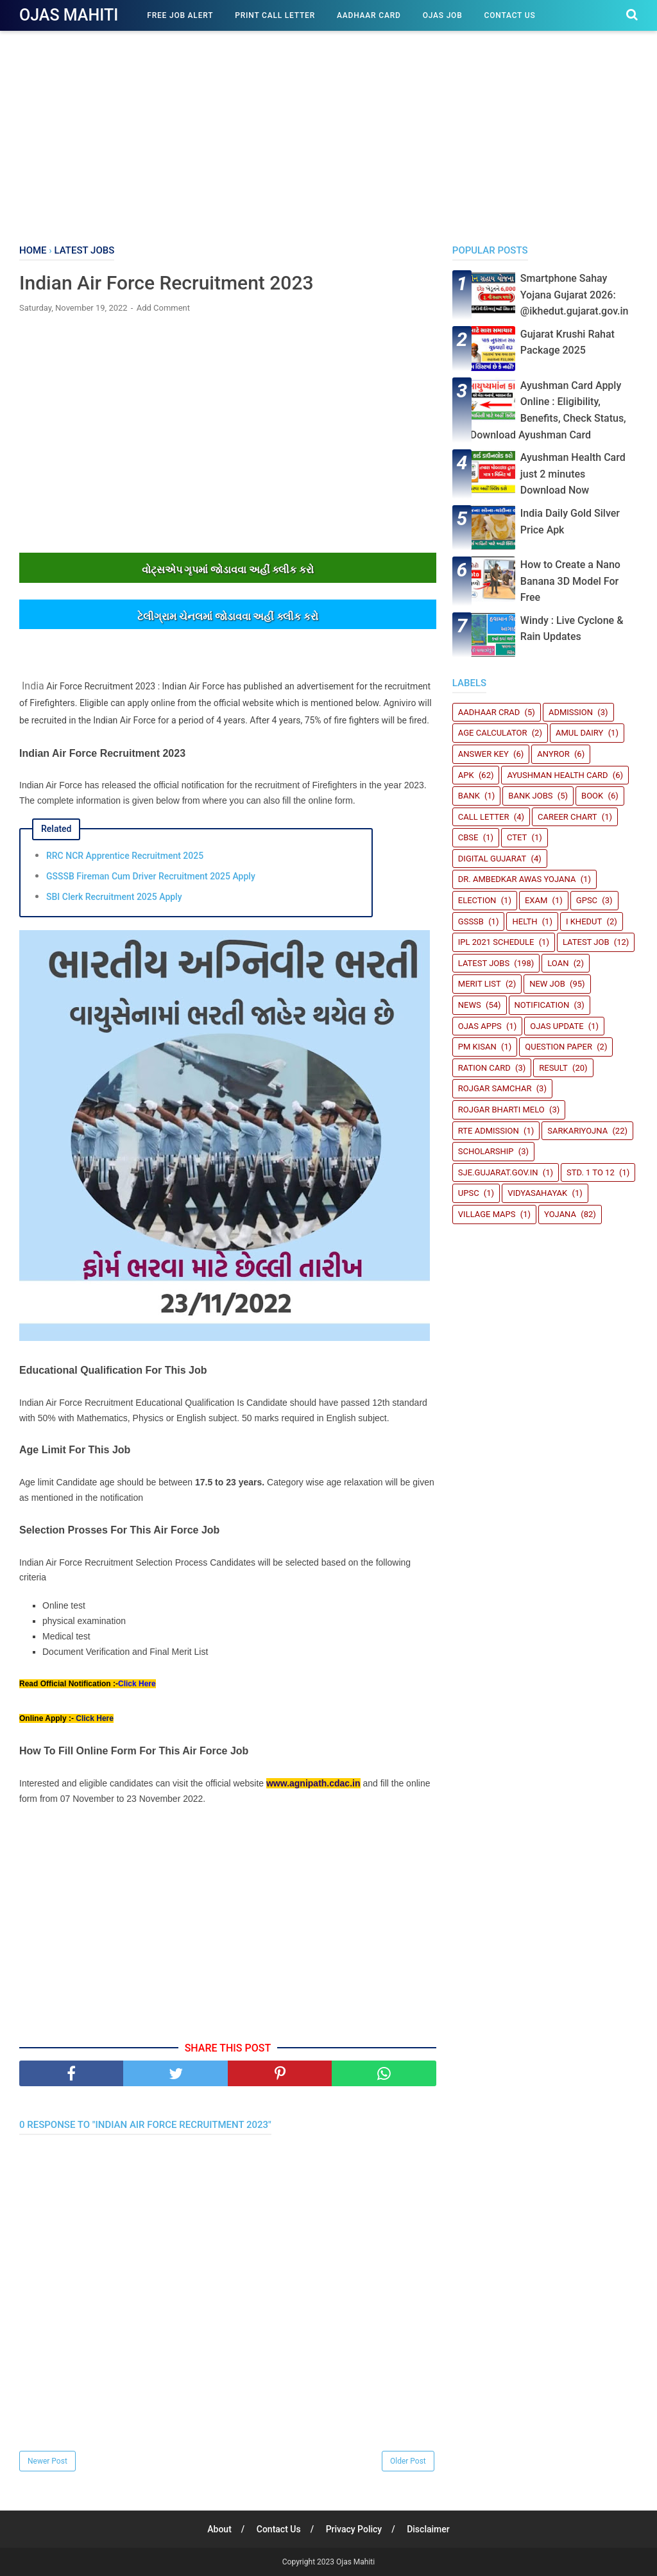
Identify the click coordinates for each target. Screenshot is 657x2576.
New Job (547, 984)
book (592, 795)
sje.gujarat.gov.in (498, 1172)
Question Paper (558, 1046)
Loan (557, 963)
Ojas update (556, 1026)
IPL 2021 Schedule (496, 942)
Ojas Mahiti (68, 15)
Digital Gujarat (492, 858)
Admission (571, 712)
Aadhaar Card (369, 15)
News (469, 1005)
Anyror (553, 754)
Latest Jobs (483, 963)
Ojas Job (443, 15)
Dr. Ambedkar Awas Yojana (517, 879)
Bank (469, 795)
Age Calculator (492, 733)
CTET (517, 837)
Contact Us (510, 15)
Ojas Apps (480, 1026)
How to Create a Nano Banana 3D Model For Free (570, 580)
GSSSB (471, 921)
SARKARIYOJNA (577, 1131)
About (219, 2529)
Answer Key (483, 754)
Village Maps (487, 1214)
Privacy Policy (354, 2529)
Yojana (560, 1214)
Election (477, 900)
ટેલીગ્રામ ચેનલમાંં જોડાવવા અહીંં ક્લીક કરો (227, 616)
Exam (536, 900)
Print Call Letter (275, 15)
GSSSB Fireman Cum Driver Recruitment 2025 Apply (150, 876)
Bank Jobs (530, 795)
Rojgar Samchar (495, 1088)
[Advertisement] (328, 135)
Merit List (479, 984)
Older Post (408, 2461)
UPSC (468, 1193)
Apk (466, 775)
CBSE (468, 837)
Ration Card (484, 1068)
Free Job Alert (180, 15)
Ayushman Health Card (557, 775)
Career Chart (567, 817)
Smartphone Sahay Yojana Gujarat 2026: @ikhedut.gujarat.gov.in (574, 294)
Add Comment (163, 308)
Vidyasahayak (537, 1193)
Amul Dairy (579, 733)
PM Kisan (477, 1046)
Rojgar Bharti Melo (501, 1109)
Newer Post (47, 2461)
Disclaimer (428, 2529)
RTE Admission (488, 1131)
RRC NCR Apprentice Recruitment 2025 (124, 856)
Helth (524, 921)
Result (553, 1068)
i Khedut (584, 921)
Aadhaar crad (489, 712)
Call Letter (483, 817)
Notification (542, 1005)
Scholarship (486, 1151)
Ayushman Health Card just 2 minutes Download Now (573, 473)
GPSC (586, 900)
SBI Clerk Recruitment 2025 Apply (114, 897)
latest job (586, 942)
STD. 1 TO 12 (591, 1172)
